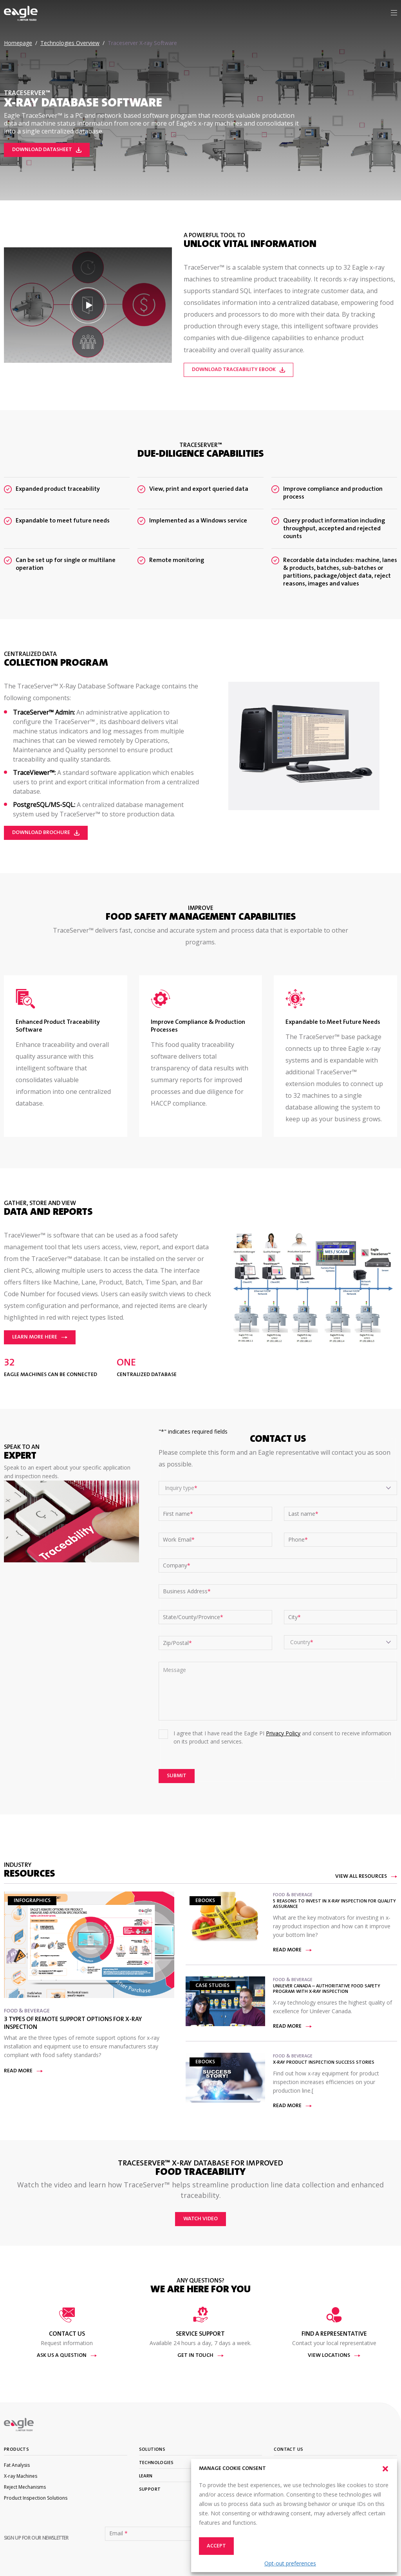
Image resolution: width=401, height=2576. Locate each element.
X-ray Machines (20, 2476)
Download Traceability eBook (238, 370)
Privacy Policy (283, 1733)
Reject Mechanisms (25, 2487)
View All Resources (366, 1876)
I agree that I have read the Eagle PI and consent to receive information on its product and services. (282, 1737)
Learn (146, 2476)
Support (150, 2489)
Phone (298, 1539)
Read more (23, 2071)
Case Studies (212, 1986)
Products (16, 2449)
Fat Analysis (17, 2465)
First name (178, 1513)
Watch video (200, 2219)
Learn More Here (39, 1337)
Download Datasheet (46, 150)
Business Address (187, 1591)
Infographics (32, 1901)
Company (176, 1565)
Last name (303, 1513)
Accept (216, 2546)
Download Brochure (45, 833)
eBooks (205, 1901)
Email (118, 2533)
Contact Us (288, 2449)
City (294, 1617)
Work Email (179, 1539)
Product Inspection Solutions (35, 2498)
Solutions (152, 2449)
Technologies (156, 2463)
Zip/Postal (177, 1642)
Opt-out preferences (290, 2563)
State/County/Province (193, 1617)
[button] (385, 2469)
